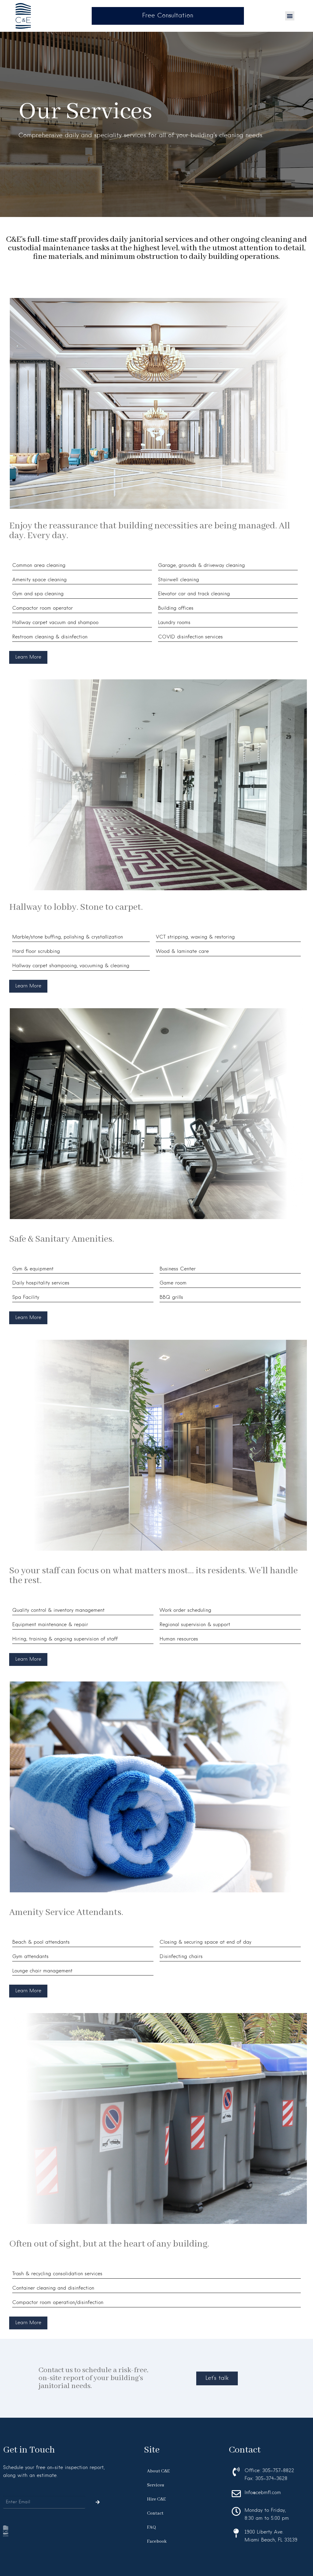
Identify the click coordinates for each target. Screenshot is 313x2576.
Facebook (157, 2541)
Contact (155, 2513)
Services (155, 2485)
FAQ (151, 2527)
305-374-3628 (271, 2478)
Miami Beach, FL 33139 (271, 2540)
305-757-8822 (278, 2470)
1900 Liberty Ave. (264, 2532)
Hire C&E (156, 2499)
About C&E (158, 2471)
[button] (289, 15)
